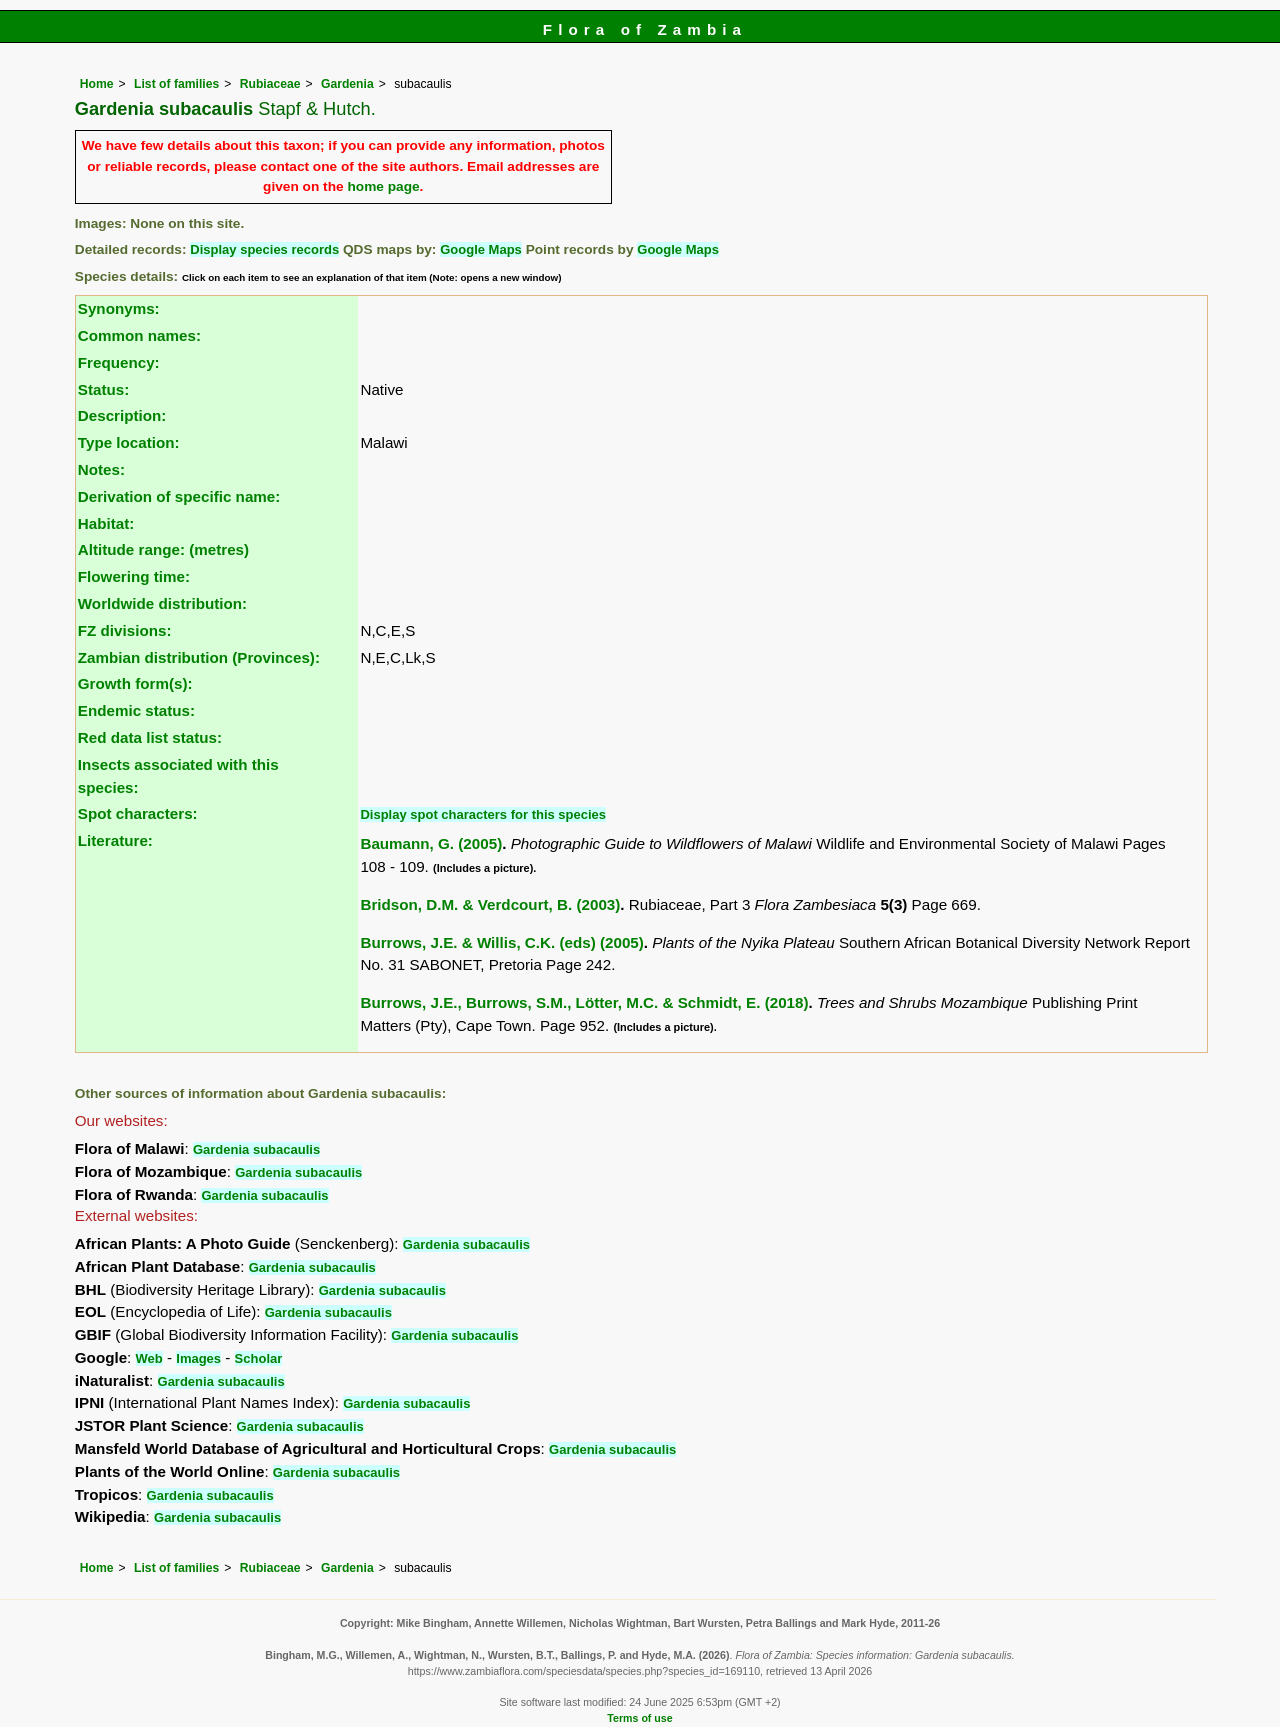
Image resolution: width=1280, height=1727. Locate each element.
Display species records (264, 249)
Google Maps (481, 249)
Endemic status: (136, 710)
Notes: (101, 469)
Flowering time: (134, 576)
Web (149, 1358)
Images (198, 1358)
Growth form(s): (135, 683)
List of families (176, 84)
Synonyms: (119, 308)
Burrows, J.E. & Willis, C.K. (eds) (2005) (501, 942)
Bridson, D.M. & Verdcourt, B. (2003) (490, 904)
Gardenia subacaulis (256, 1149)
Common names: (139, 335)
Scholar (259, 1358)
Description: (122, 415)
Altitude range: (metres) (163, 549)
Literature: (115, 840)
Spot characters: (138, 813)
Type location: (129, 442)
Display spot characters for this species (483, 814)
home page (383, 186)
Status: (103, 389)
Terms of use (639, 1718)
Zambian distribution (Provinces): (199, 657)
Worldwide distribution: (162, 603)
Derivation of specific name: (179, 496)
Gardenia (347, 84)
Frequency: (119, 362)
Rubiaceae (270, 84)
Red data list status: (150, 737)
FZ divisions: (125, 630)
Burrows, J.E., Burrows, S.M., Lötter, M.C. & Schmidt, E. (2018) (584, 1002)
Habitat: (106, 523)
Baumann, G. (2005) (431, 843)
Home (97, 84)
